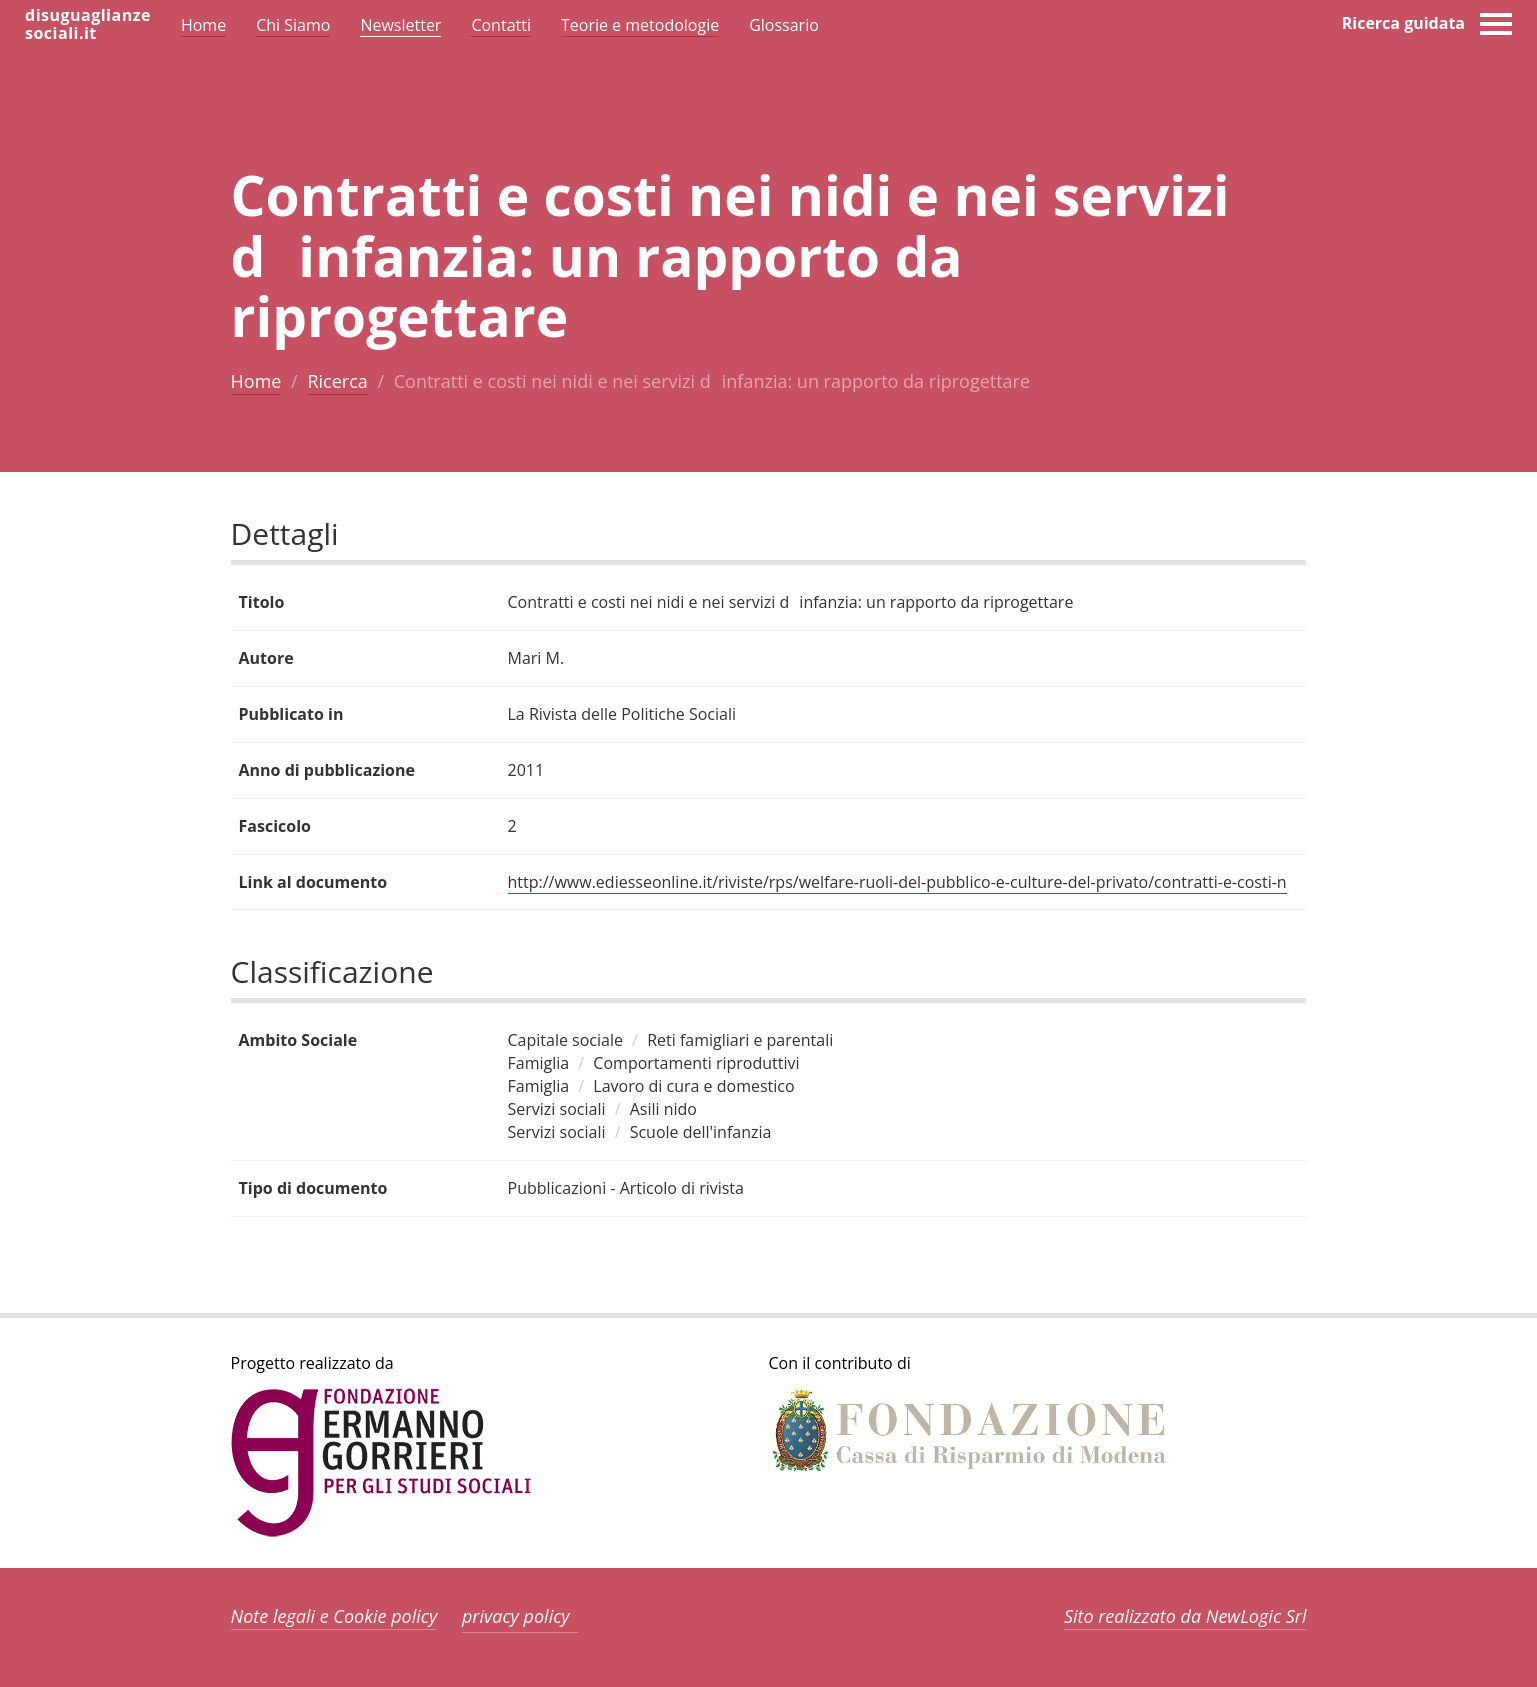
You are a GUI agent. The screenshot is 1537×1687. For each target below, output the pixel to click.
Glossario (784, 25)
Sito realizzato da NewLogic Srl (1185, 1616)
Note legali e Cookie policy (334, 1616)
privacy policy (516, 1616)
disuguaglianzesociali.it (88, 24)
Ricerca (337, 381)
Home (256, 381)
